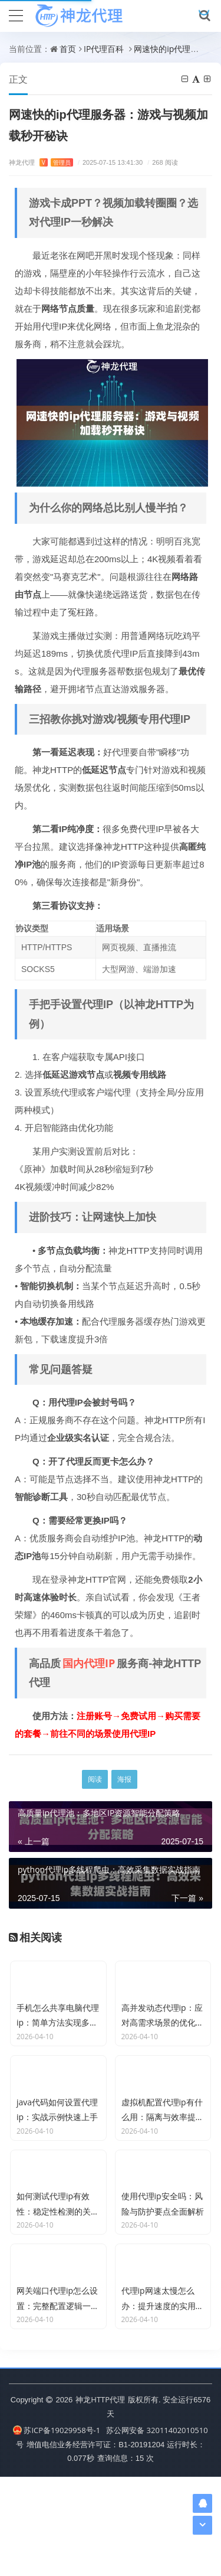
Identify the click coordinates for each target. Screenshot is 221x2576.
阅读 (95, 1779)
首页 (68, 48)
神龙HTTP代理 (100, 2498)
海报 (124, 1779)
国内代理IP (88, 1663)
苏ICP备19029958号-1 (56, 2529)
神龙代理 (41, 162)
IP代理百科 (104, 48)
